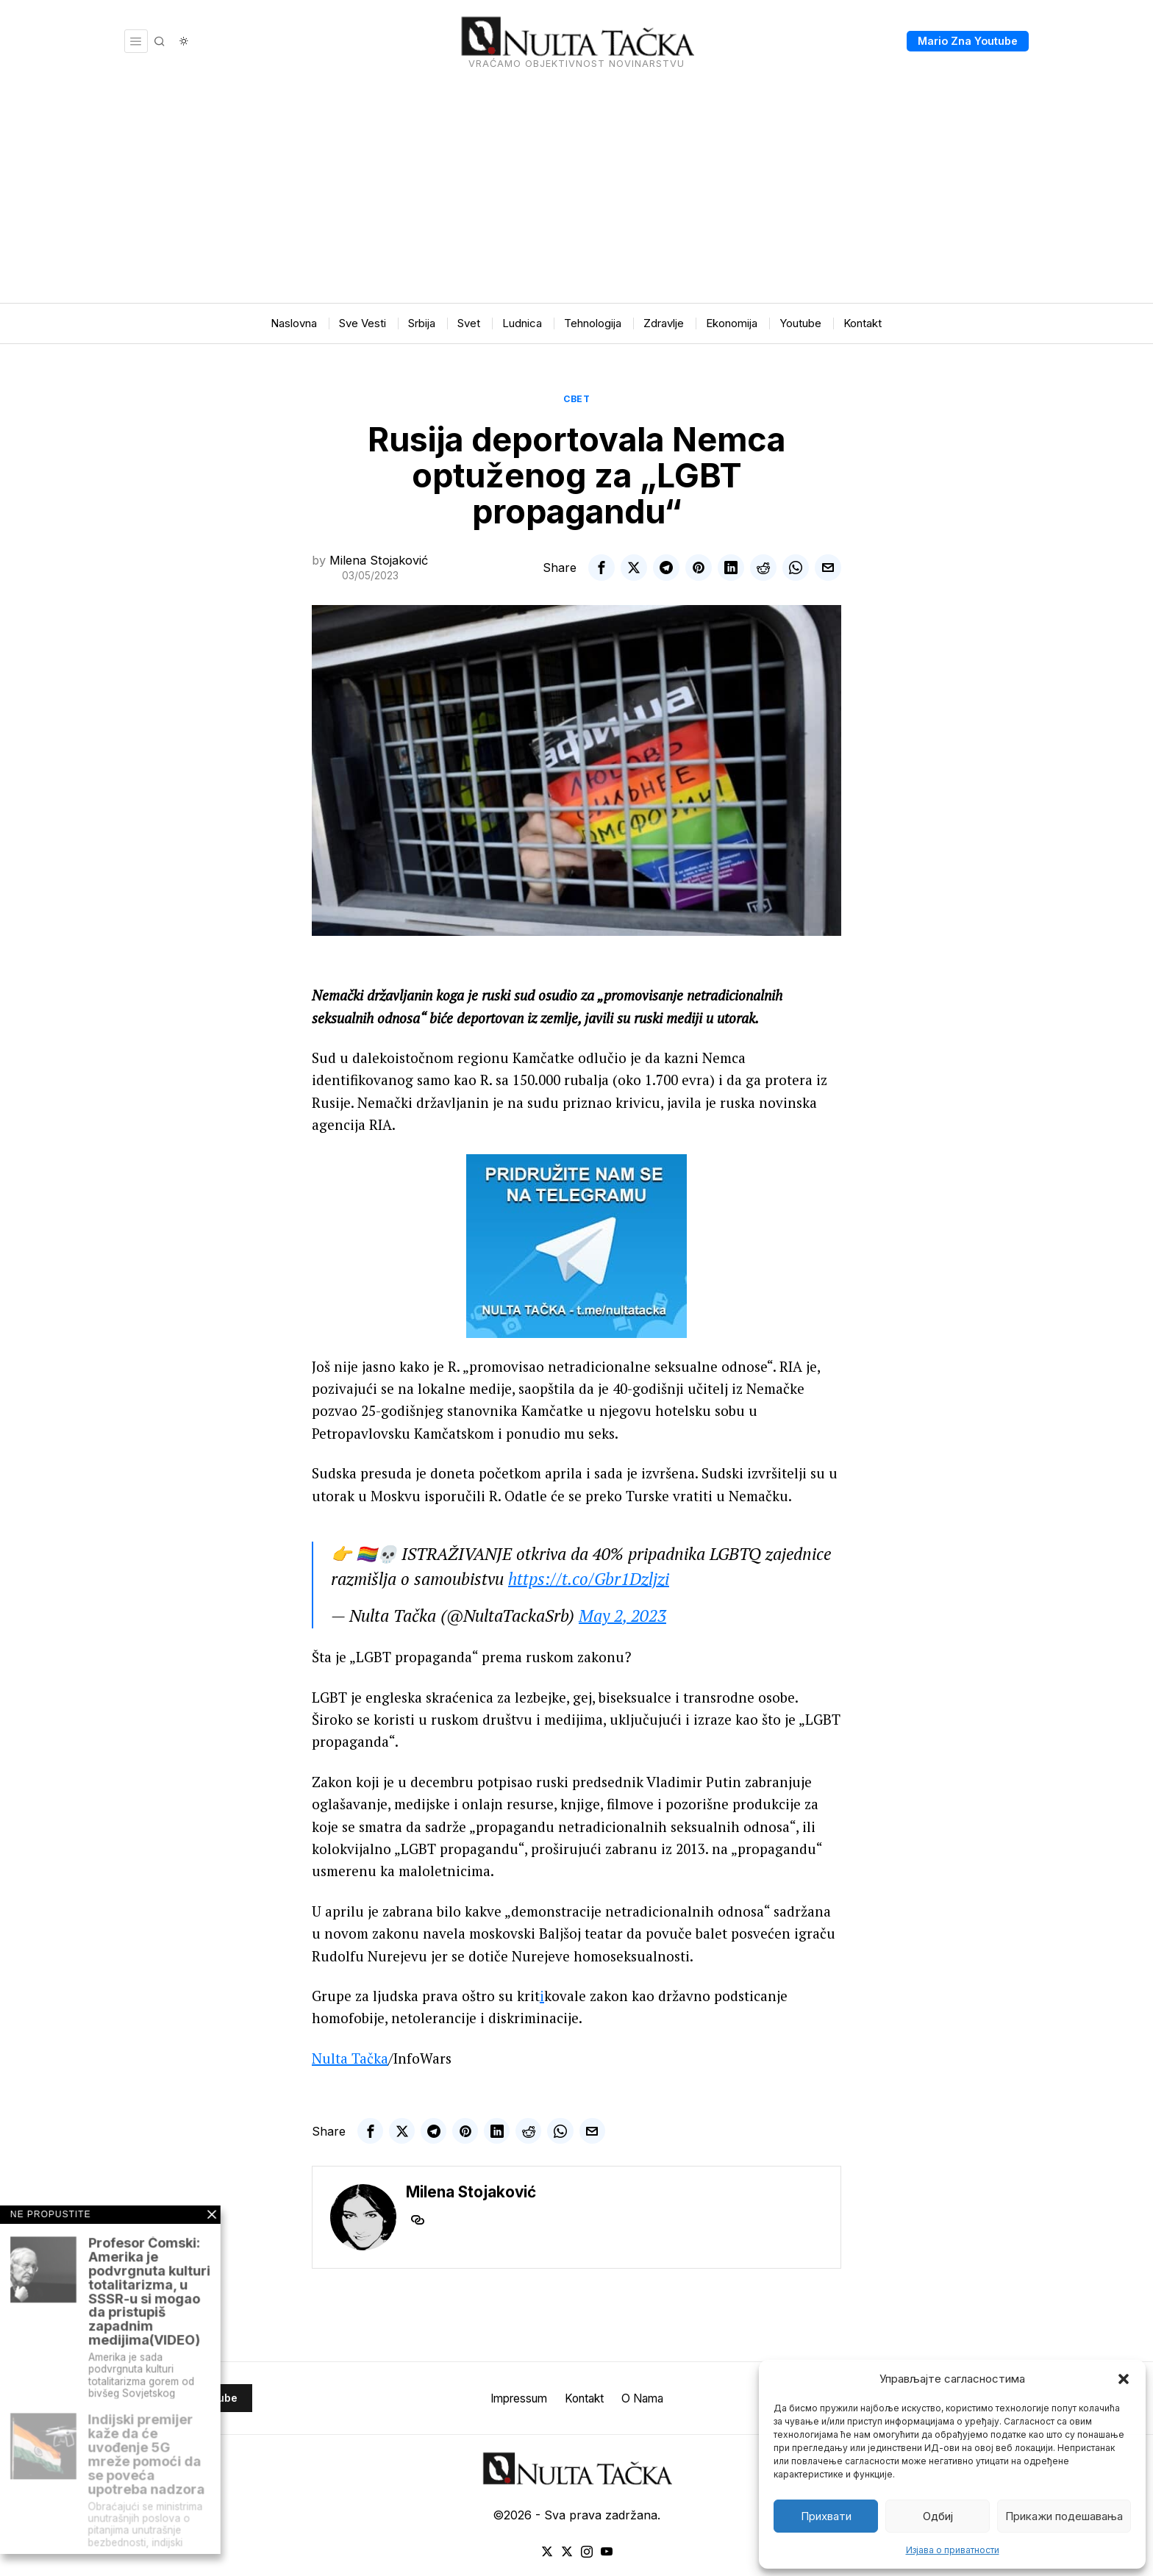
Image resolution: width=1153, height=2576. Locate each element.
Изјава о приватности (952, 2549)
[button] (1123, 2379)
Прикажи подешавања (1064, 2516)
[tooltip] (601, 567)
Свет (576, 398)
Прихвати (826, 2516)
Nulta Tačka (350, 2058)
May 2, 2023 (622, 1615)
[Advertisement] (576, 193)
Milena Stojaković (378, 560)
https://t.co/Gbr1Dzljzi (588, 1578)
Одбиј (938, 2516)
